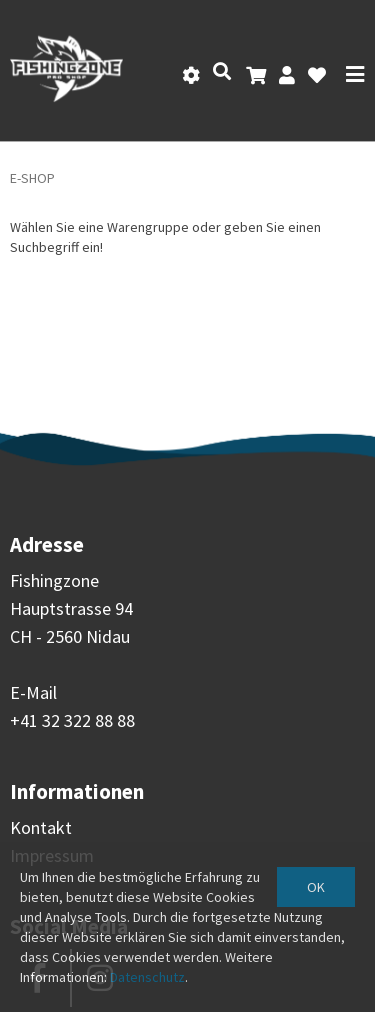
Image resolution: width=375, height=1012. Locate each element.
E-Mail (33, 692)
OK (316, 887)
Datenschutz (147, 977)
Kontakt (41, 827)
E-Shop (32, 178)
